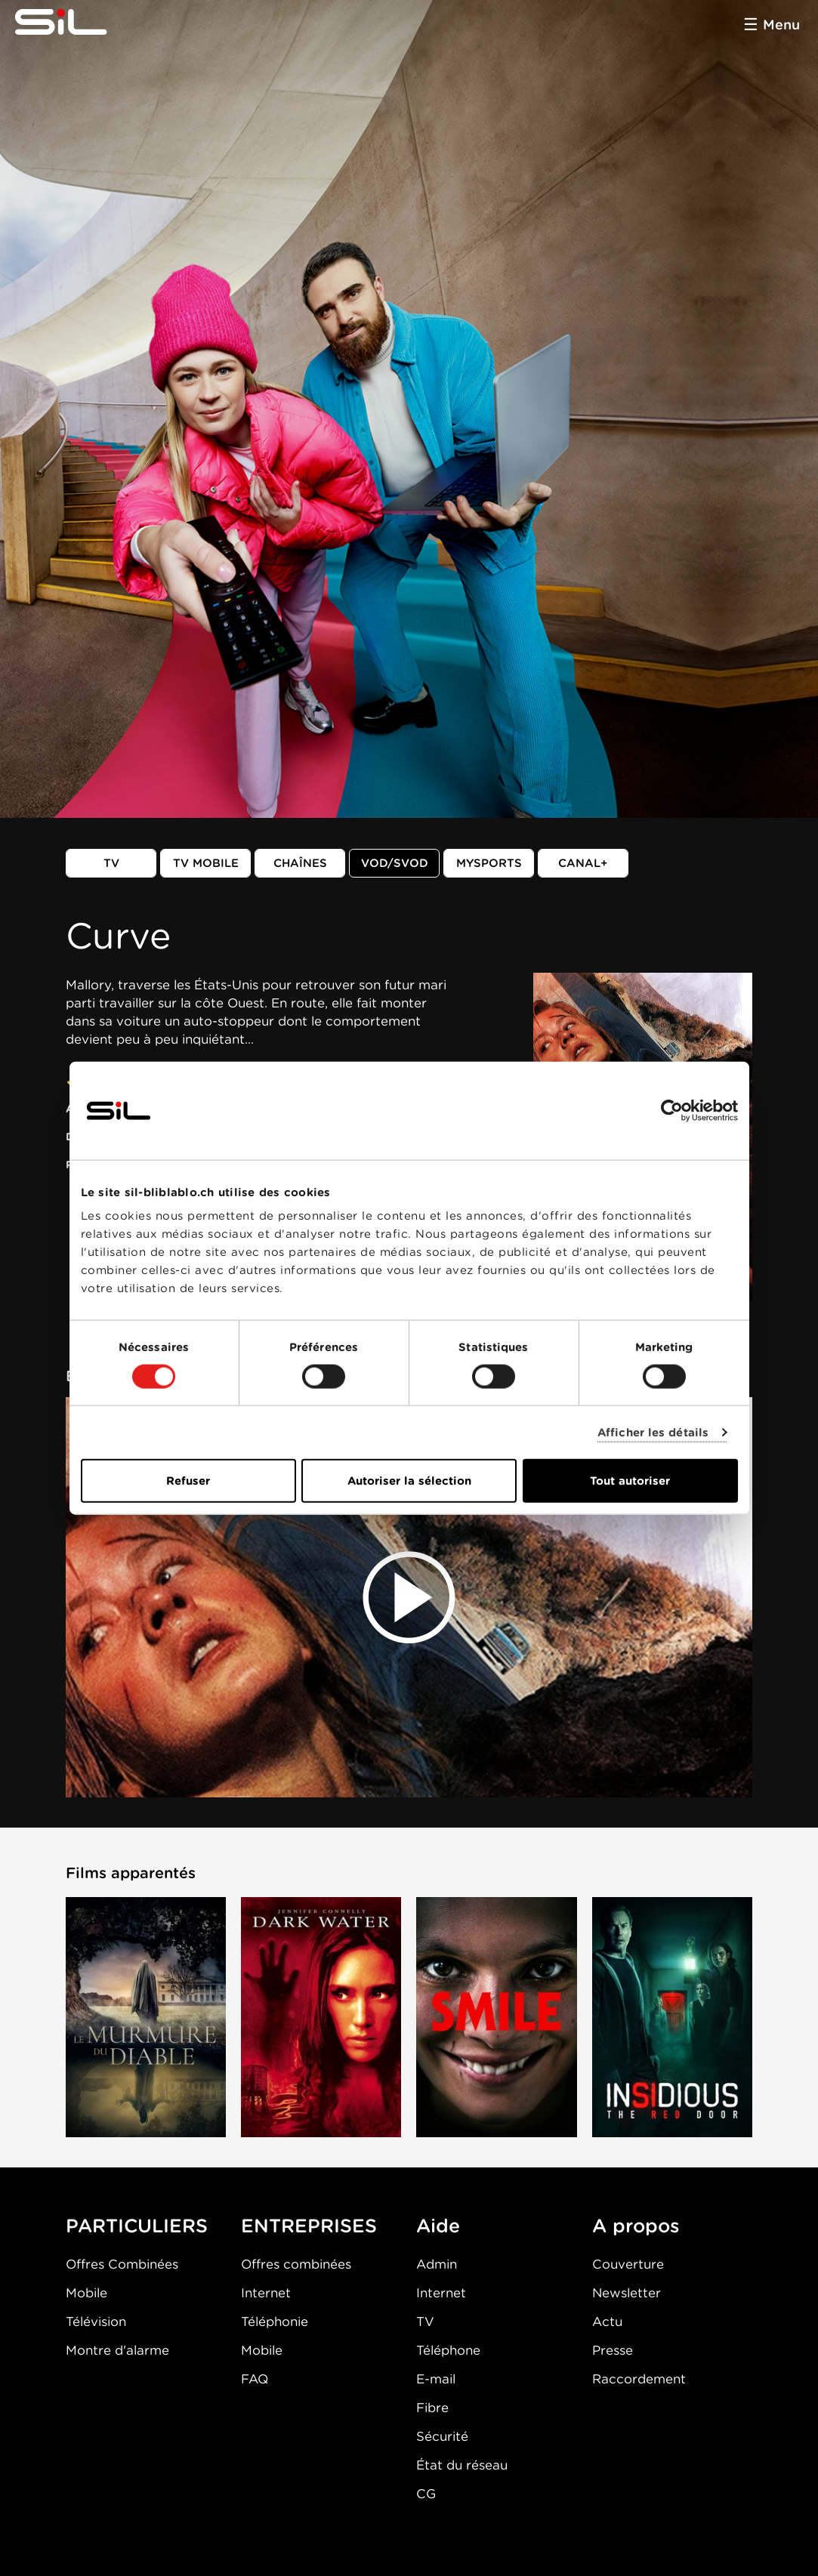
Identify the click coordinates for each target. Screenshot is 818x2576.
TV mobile (206, 863)
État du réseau (462, 2465)
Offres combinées (296, 2264)
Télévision (96, 2321)
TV (111, 863)
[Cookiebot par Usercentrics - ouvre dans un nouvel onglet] (672, 1110)
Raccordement (639, 2378)
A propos (636, 2225)
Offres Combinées (122, 2264)
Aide (438, 2225)
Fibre (432, 2407)
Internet (266, 2292)
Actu (607, 2321)
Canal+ (583, 863)
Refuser (188, 1481)
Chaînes (300, 863)
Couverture (628, 2264)
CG (426, 2493)
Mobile (86, 2292)
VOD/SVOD (394, 863)
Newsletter (626, 2292)
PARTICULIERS (137, 2225)
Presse (612, 2350)
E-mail (435, 2378)
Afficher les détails (652, 1432)
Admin (436, 2264)
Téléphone (448, 2350)
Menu (781, 24)
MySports (489, 863)
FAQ (254, 2378)
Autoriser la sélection (409, 1481)
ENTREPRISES (309, 2225)
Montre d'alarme (117, 2350)
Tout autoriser (630, 1481)
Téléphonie (274, 2321)
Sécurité (442, 2436)
